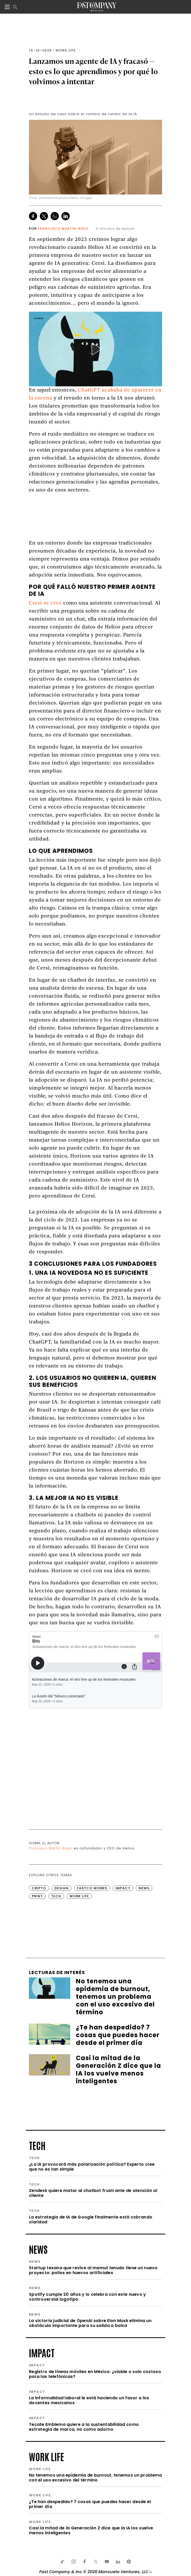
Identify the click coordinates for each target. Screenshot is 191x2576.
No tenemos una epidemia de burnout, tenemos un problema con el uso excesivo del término (95, 2477)
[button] (95, 349)
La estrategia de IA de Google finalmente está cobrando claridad (90, 2219)
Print (37, 1896)
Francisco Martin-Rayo (63, 228)
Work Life (65, 50)
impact (41, 2352)
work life (46, 2456)
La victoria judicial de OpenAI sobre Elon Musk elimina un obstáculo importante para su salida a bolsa (90, 2323)
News (144, 1888)
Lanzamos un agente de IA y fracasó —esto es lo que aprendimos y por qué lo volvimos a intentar (93, 71)
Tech (56, 1896)
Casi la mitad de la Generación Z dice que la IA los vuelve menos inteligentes (91, 2530)
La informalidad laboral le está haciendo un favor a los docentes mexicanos (89, 2400)
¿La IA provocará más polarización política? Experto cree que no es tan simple (92, 2166)
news (38, 2249)
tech (37, 2145)
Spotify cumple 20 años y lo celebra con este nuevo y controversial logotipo (87, 2296)
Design (61, 1888)
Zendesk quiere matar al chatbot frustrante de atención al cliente (93, 2193)
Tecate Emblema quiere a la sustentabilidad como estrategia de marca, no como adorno (84, 2426)
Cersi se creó (46, 603)
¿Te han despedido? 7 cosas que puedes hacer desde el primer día (90, 2504)
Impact (122, 1888)
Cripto (39, 1888)
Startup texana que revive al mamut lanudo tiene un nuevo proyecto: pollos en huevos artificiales (93, 2270)
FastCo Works (92, 1888)
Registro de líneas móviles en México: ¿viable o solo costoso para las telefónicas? (95, 2374)
